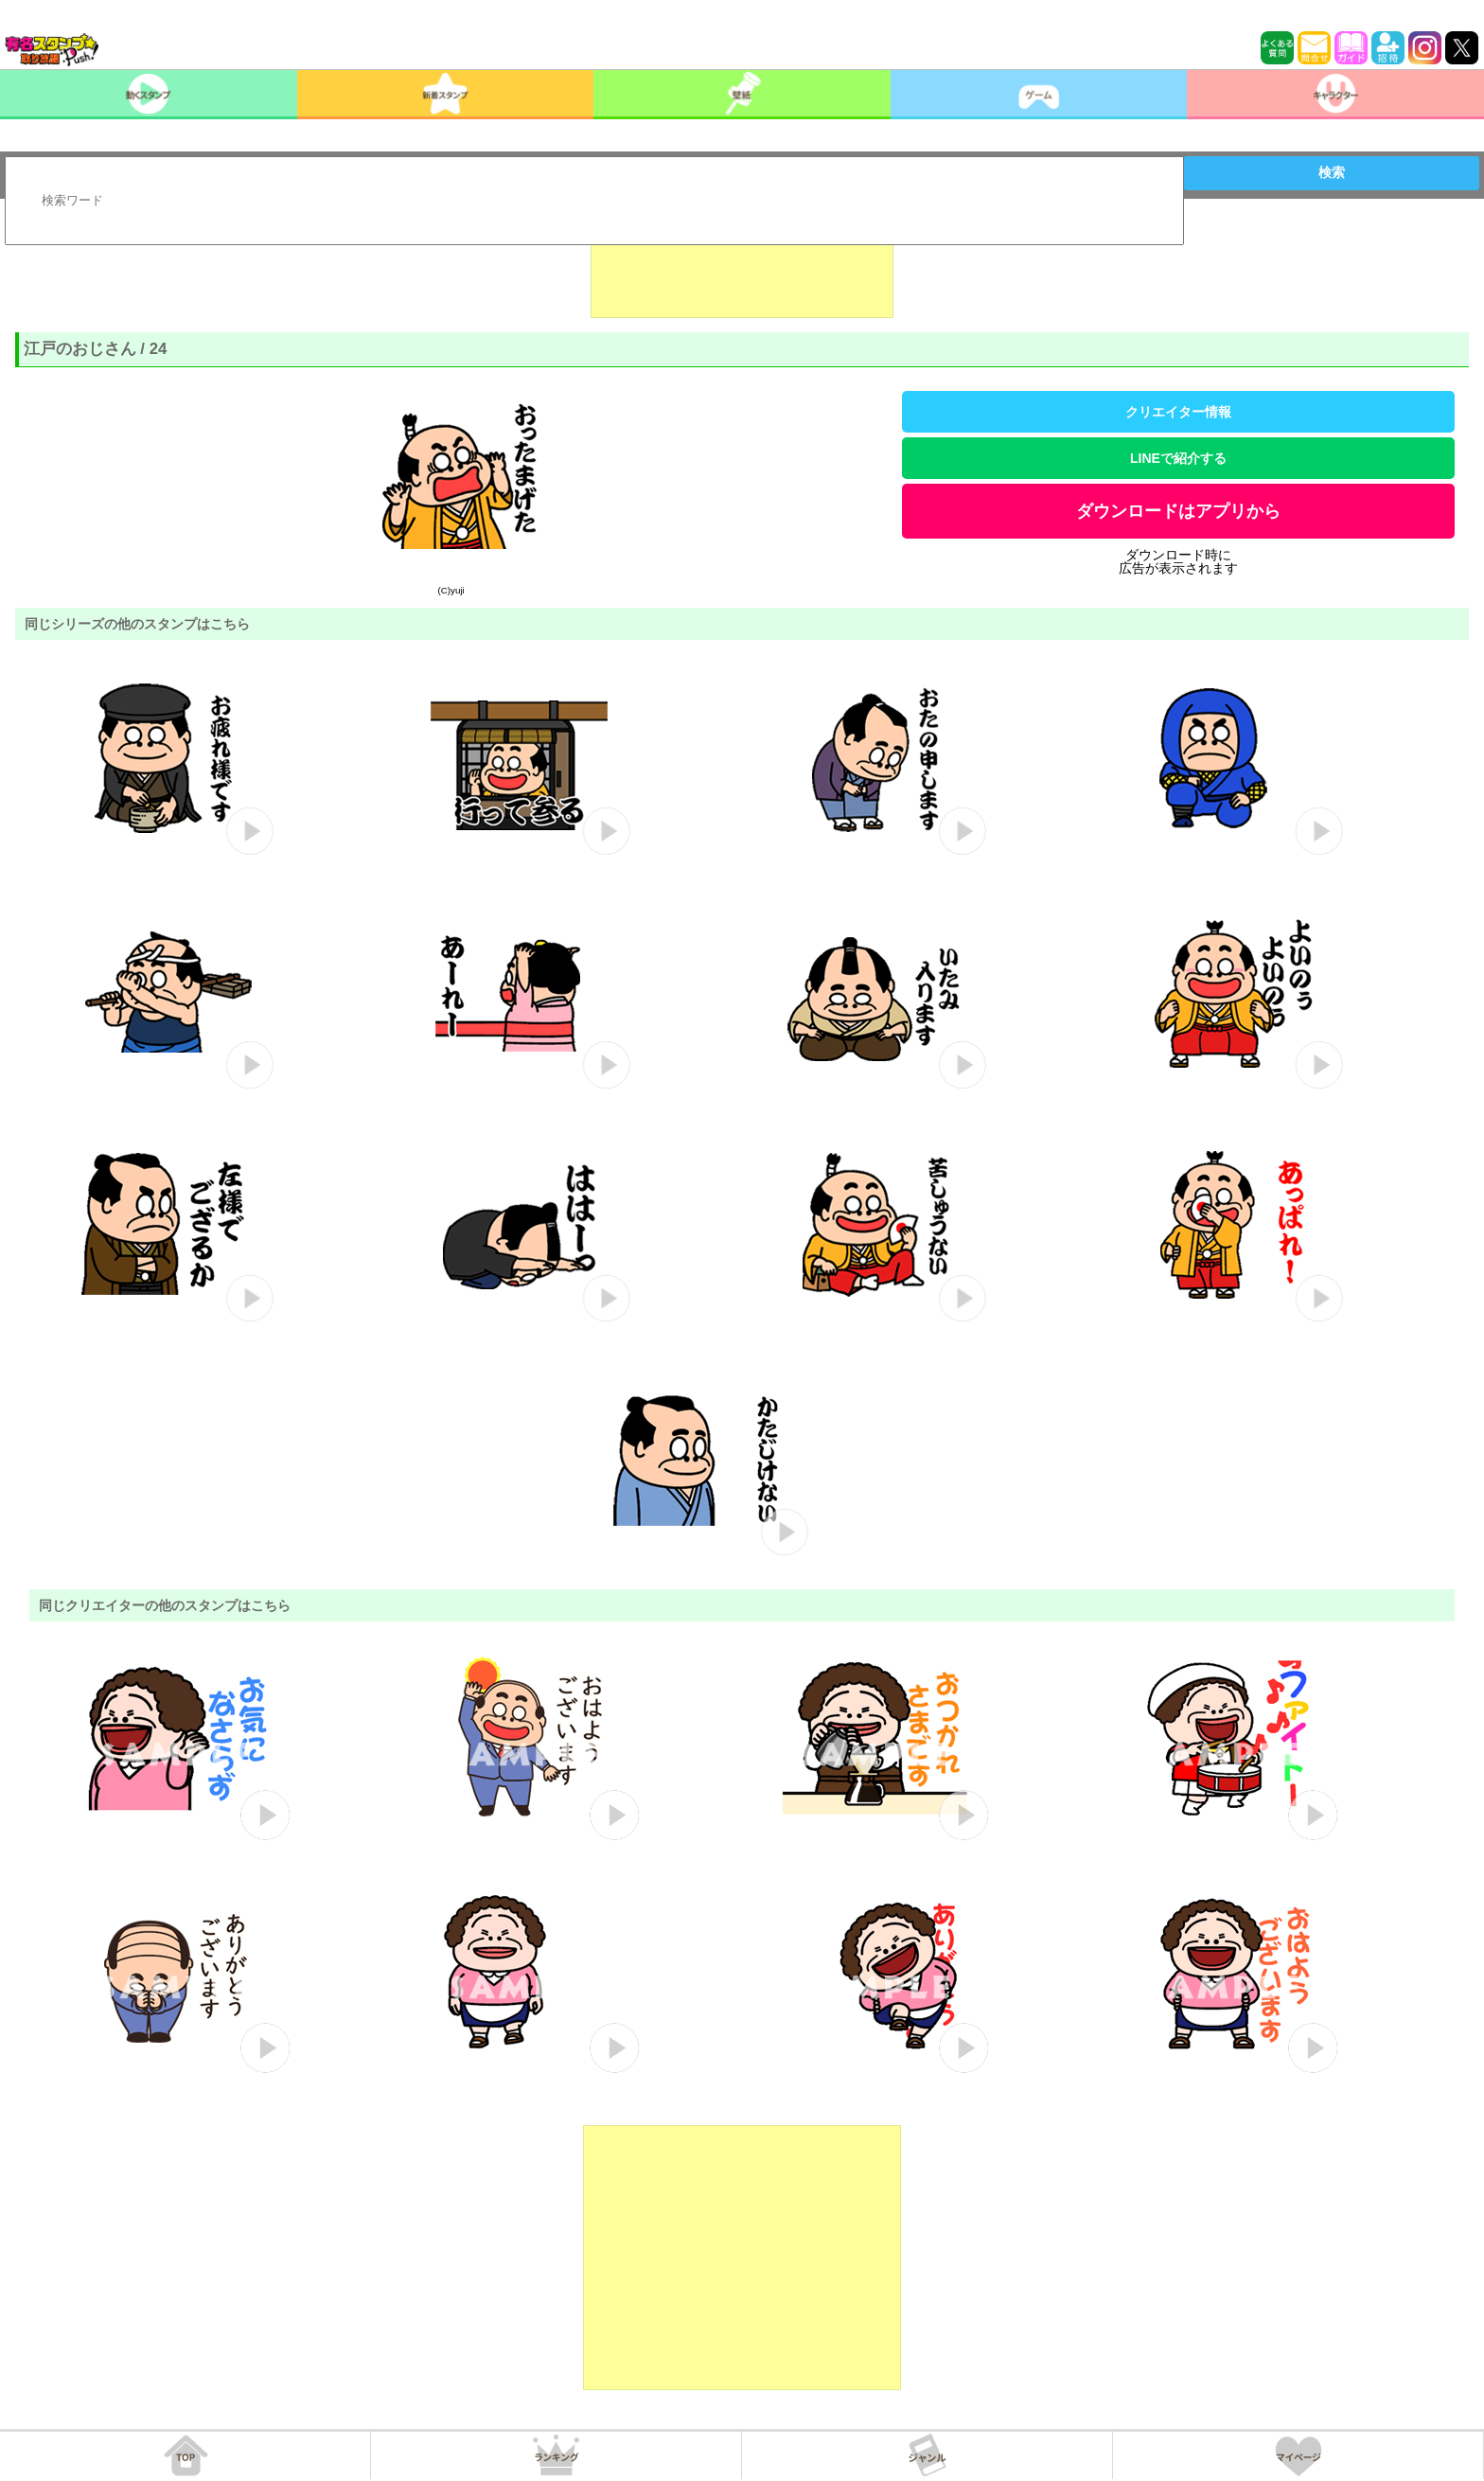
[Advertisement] (742, 270)
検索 (1331, 172)
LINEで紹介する (1178, 458)
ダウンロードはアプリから (1178, 511)
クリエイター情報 (1178, 411)
